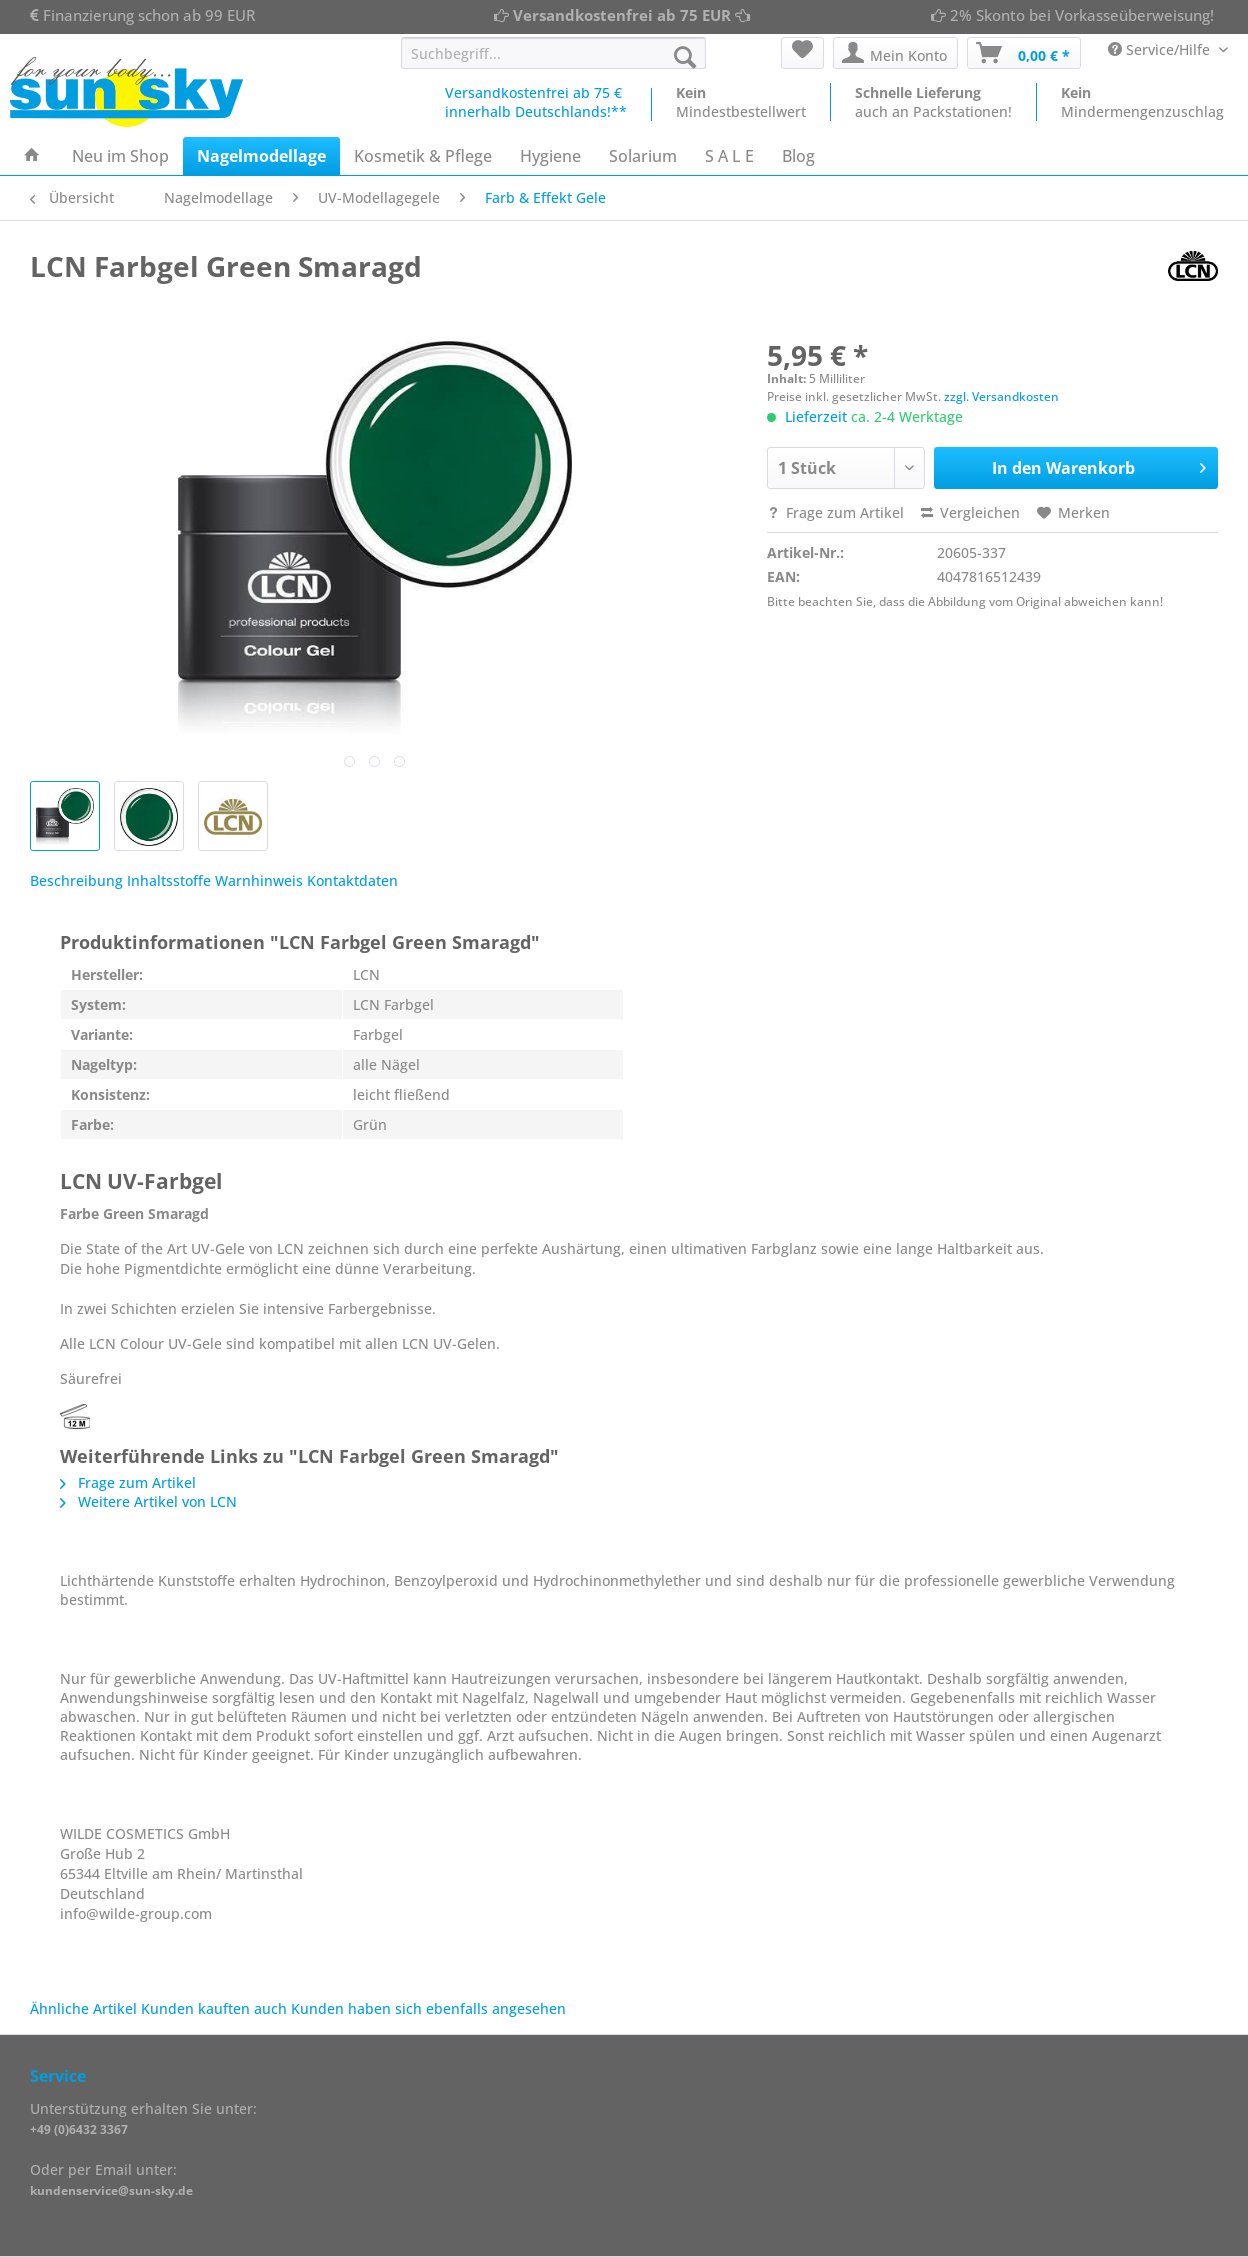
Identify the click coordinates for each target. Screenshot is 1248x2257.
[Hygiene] (550, 156)
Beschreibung (76, 880)
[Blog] (798, 156)
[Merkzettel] (802, 53)
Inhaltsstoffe (169, 880)
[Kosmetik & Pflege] (423, 156)
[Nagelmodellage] (261, 156)
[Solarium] (643, 156)
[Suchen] (685, 57)
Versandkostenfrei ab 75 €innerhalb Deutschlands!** (536, 102)
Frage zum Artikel (835, 512)
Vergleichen (970, 512)
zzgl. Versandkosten (1001, 396)
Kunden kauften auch (214, 2008)
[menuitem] (554, 62)
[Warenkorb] (1024, 53)
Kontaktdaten (352, 880)
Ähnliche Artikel (83, 2008)
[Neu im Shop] (120, 156)
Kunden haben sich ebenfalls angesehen (428, 2008)
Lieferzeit (816, 416)
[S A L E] (729, 156)
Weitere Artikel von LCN (148, 1501)
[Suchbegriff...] (554, 53)
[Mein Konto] (895, 53)
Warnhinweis (259, 880)
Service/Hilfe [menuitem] (1161, 49)
